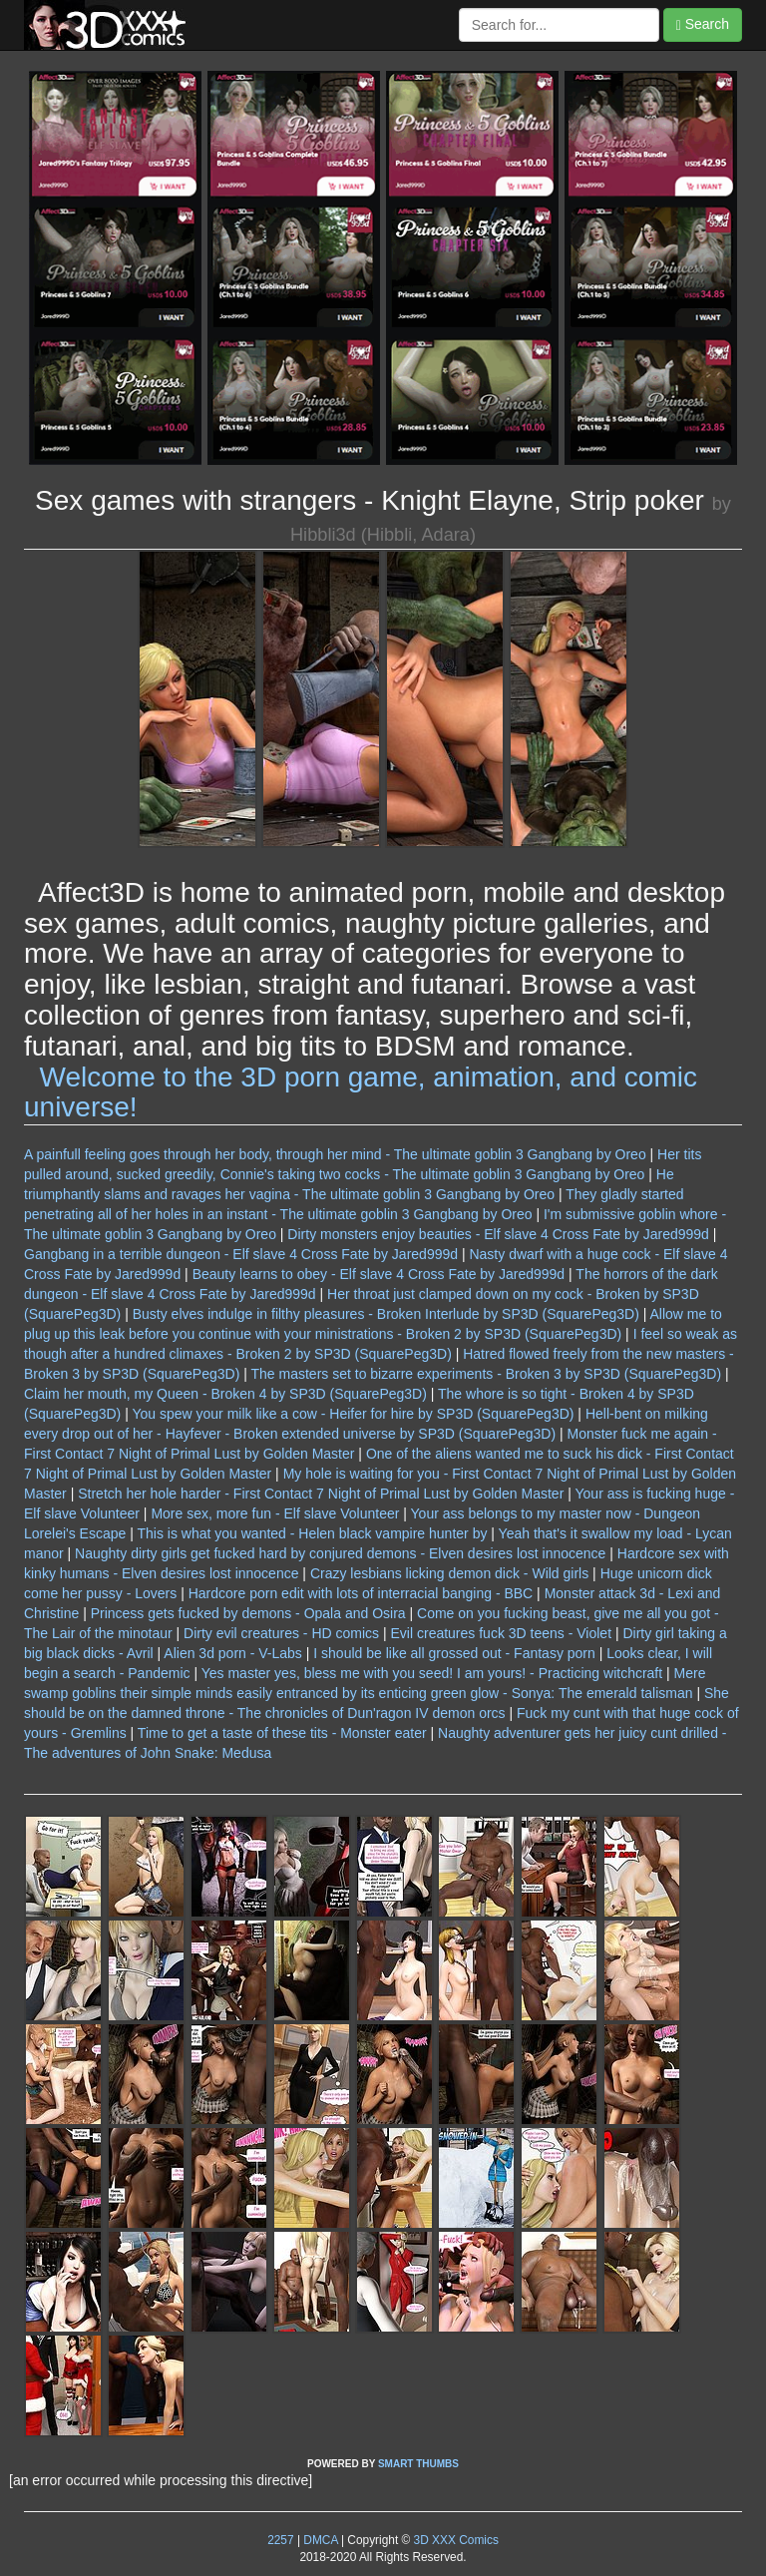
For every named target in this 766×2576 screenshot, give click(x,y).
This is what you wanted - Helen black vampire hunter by (312, 1533)
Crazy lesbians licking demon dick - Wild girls (449, 1573)
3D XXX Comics (454, 2540)
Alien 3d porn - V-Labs (233, 1653)
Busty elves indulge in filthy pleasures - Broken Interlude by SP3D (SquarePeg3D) (386, 1314)
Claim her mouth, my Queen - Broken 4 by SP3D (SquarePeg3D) (225, 1394)
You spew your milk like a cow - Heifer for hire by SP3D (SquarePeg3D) (353, 1414)
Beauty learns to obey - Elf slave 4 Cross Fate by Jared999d (379, 1274)
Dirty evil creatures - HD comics (281, 1633)
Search (702, 24)
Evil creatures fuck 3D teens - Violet (501, 1633)
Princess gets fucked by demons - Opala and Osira (248, 1613)
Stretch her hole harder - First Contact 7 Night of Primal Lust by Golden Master (321, 1494)
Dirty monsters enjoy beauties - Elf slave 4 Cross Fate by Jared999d (498, 1234)
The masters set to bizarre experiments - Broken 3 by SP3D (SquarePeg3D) (486, 1374)
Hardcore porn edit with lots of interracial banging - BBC (361, 1593)
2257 (280, 2540)
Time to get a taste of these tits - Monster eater (282, 1733)
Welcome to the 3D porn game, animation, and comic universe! (360, 1092)
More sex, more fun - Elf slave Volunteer (275, 1513)
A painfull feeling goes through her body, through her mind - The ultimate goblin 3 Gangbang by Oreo (335, 1154)
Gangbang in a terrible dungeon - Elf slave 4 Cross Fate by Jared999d (241, 1254)
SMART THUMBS (418, 2463)
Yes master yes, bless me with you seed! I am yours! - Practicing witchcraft (431, 1673)
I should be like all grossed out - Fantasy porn (454, 1653)
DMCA (320, 2540)
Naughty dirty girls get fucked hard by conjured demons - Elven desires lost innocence (340, 1553)
